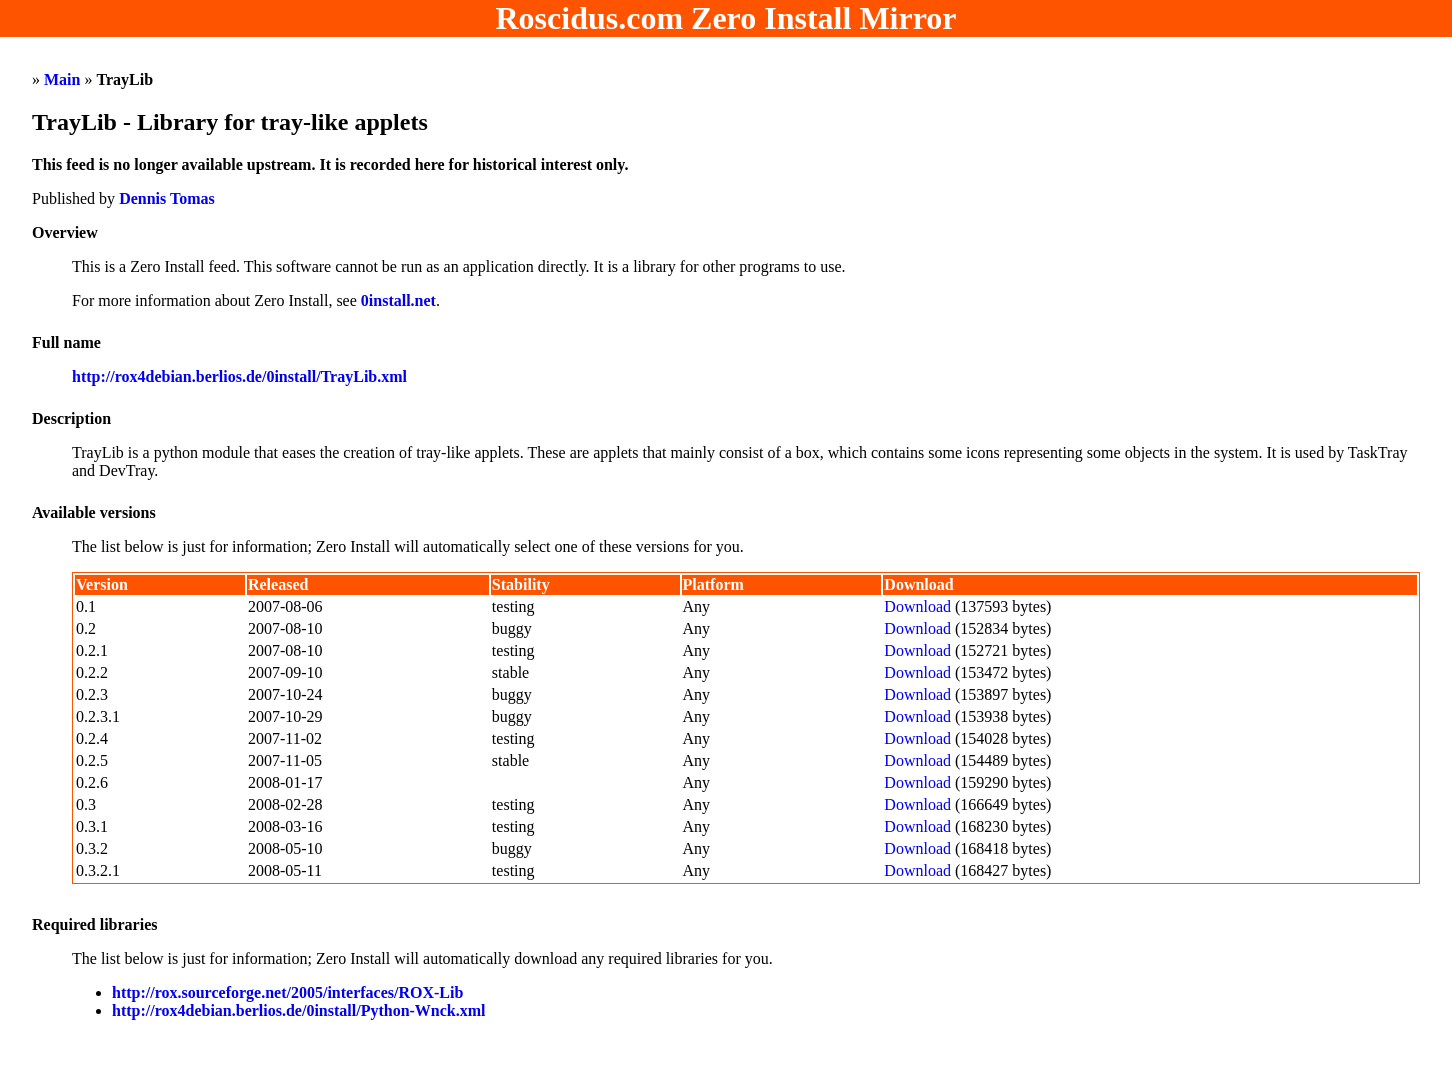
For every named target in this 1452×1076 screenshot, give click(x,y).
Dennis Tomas (167, 198)
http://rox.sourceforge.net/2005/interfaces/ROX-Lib (287, 992)
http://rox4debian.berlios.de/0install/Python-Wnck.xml (299, 1010)
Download (917, 606)
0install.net (398, 300)
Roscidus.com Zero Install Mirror (726, 18)
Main (62, 79)
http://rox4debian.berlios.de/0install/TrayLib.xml (239, 376)
